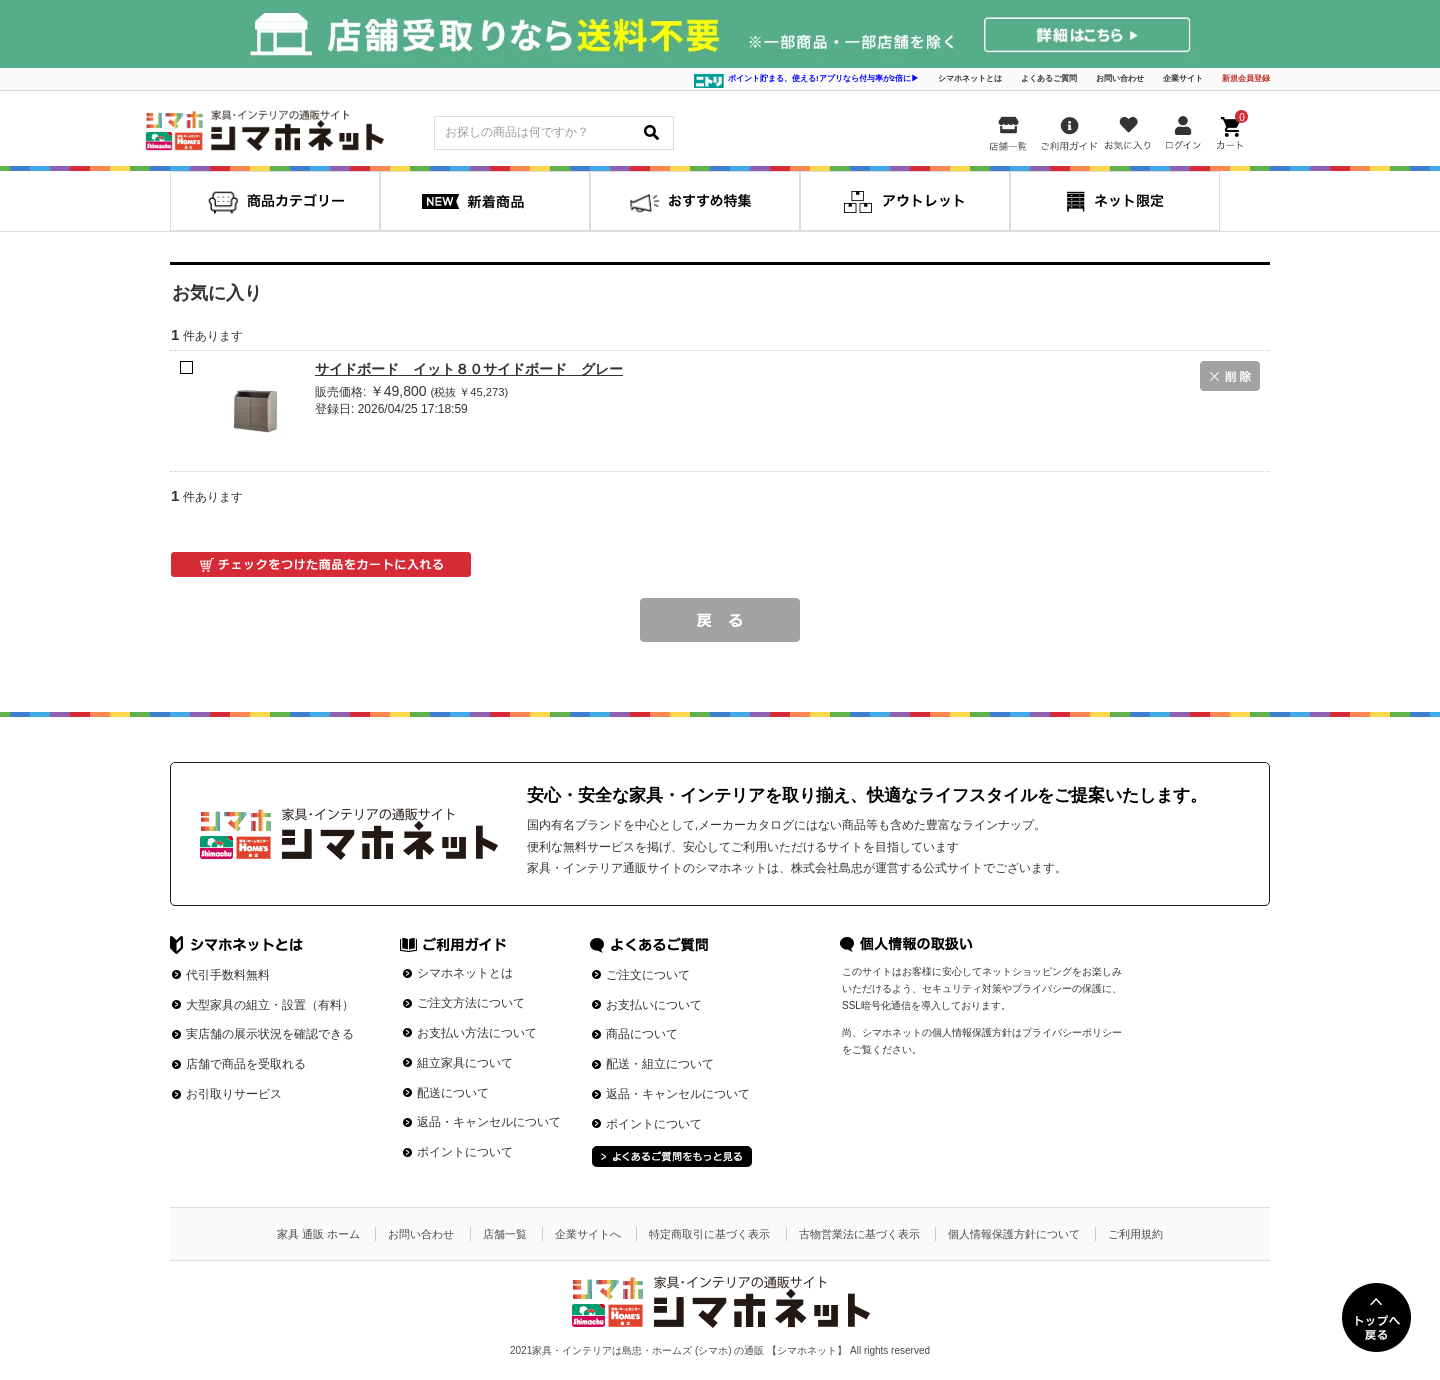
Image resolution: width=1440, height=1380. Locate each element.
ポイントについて (465, 1152)
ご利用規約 (1135, 1234)
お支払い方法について (477, 1033)
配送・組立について (660, 1064)
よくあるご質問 (1049, 78)
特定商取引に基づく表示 (709, 1234)
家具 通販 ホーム (318, 1234)
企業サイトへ (588, 1234)
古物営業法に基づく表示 (859, 1234)
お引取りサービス (234, 1094)
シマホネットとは (970, 78)
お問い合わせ (1120, 78)
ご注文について (648, 975)
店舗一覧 (505, 1234)
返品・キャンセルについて (489, 1122)
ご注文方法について (471, 1003)
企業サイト (1183, 78)
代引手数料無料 (228, 975)
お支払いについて (654, 1005)
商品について (642, 1034)
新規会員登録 (1246, 78)
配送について (453, 1093)
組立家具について (465, 1063)
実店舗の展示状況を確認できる (270, 1034)
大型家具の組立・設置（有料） (270, 1005)
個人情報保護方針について (1014, 1234)
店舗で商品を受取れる (246, 1064)
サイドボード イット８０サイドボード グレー (469, 369)
